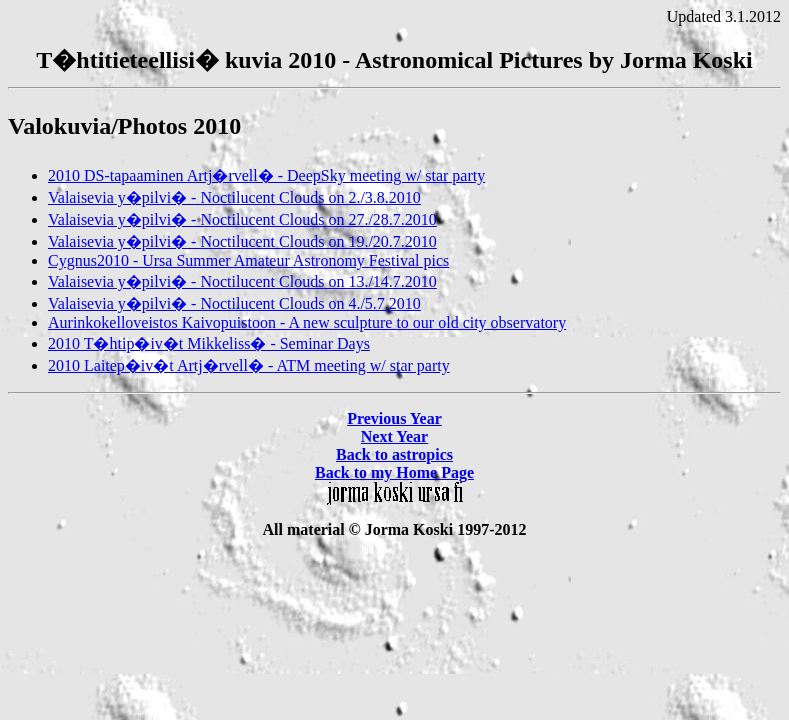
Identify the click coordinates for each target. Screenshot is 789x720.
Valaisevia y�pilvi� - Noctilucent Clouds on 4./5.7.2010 (234, 303)
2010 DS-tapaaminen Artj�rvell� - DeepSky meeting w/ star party (266, 175)
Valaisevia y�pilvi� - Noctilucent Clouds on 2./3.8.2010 (234, 197)
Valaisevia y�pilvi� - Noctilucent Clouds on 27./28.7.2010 (242, 219)
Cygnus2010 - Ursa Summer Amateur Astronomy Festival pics (248, 260)
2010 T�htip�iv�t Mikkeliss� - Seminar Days (209, 343)
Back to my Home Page (394, 472)
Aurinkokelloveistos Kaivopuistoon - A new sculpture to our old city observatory (307, 322)
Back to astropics (394, 454)
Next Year (394, 436)
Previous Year (394, 418)
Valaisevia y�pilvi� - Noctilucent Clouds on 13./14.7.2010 (242, 281)
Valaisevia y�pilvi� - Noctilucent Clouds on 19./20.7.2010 (242, 241)
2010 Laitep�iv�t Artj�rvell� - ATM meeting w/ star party (249, 365)
